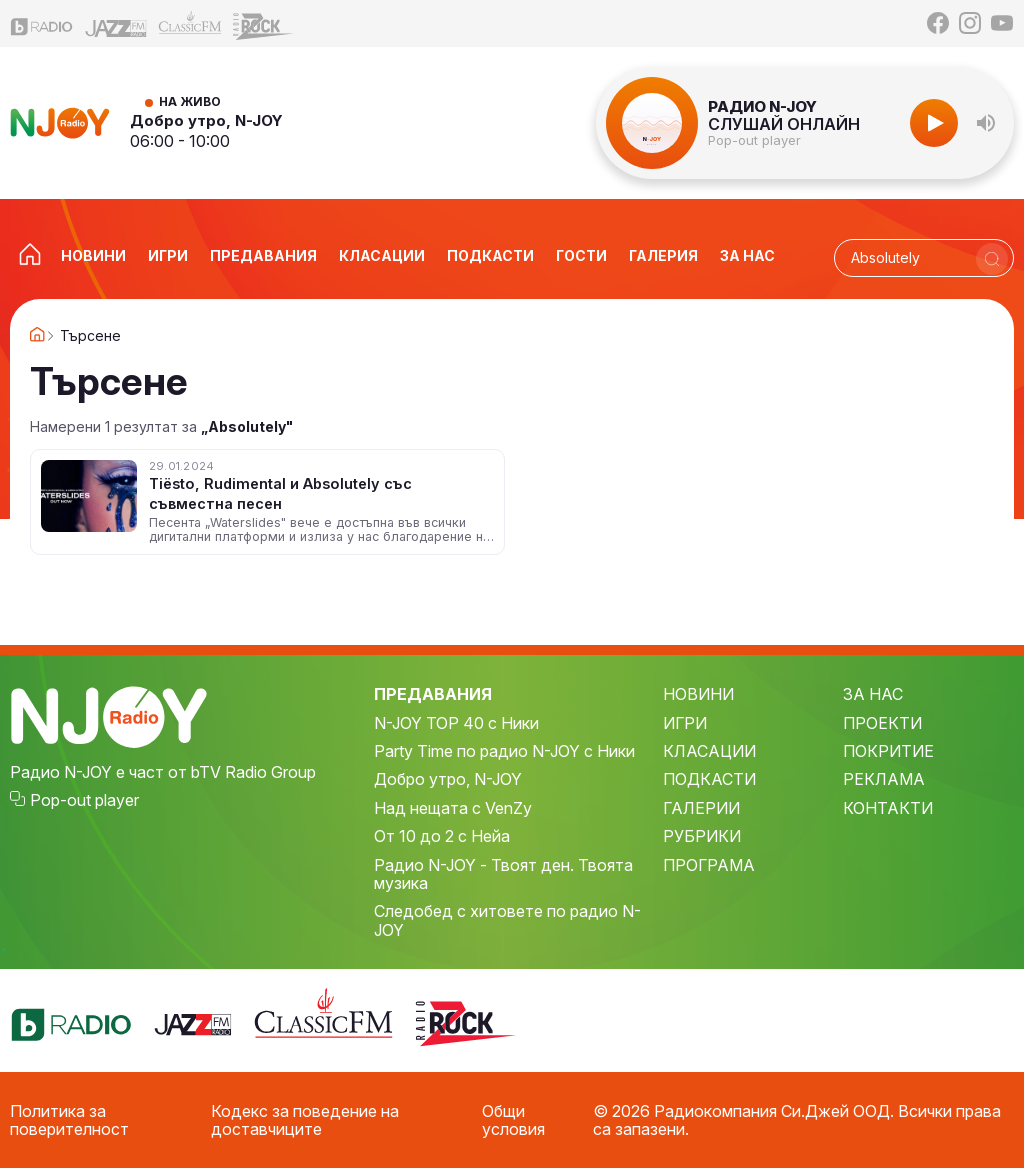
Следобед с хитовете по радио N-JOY (507, 920)
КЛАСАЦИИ (709, 751)
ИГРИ (685, 723)
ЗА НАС (873, 694)
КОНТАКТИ (888, 808)
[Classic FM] (190, 23)
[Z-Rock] (264, 24)
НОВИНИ (698, 694)
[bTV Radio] (42, 23)
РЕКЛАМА (884, 779)
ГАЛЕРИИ (701, 808)
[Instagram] (970, 23)
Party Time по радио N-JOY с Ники (504, 751)
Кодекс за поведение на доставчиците (305, 1120)
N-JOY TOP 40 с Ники (456, 723)
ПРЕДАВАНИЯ (433, 694)
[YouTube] (1002, 23)
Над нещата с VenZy (453, 808)
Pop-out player (754, 140)
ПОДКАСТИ (709, 779)
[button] (986, 123)
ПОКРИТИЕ (888, 751)
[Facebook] (938, 23)
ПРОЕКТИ (882, 723)
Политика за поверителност (69, 1120)
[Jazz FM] (116, 23)
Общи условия (513, 1120)
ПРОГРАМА (709, 865)
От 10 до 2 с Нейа (442, 836)
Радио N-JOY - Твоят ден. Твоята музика (503, 874)
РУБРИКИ (702, 836)
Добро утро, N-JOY (206, 120)
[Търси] (992, 259)
